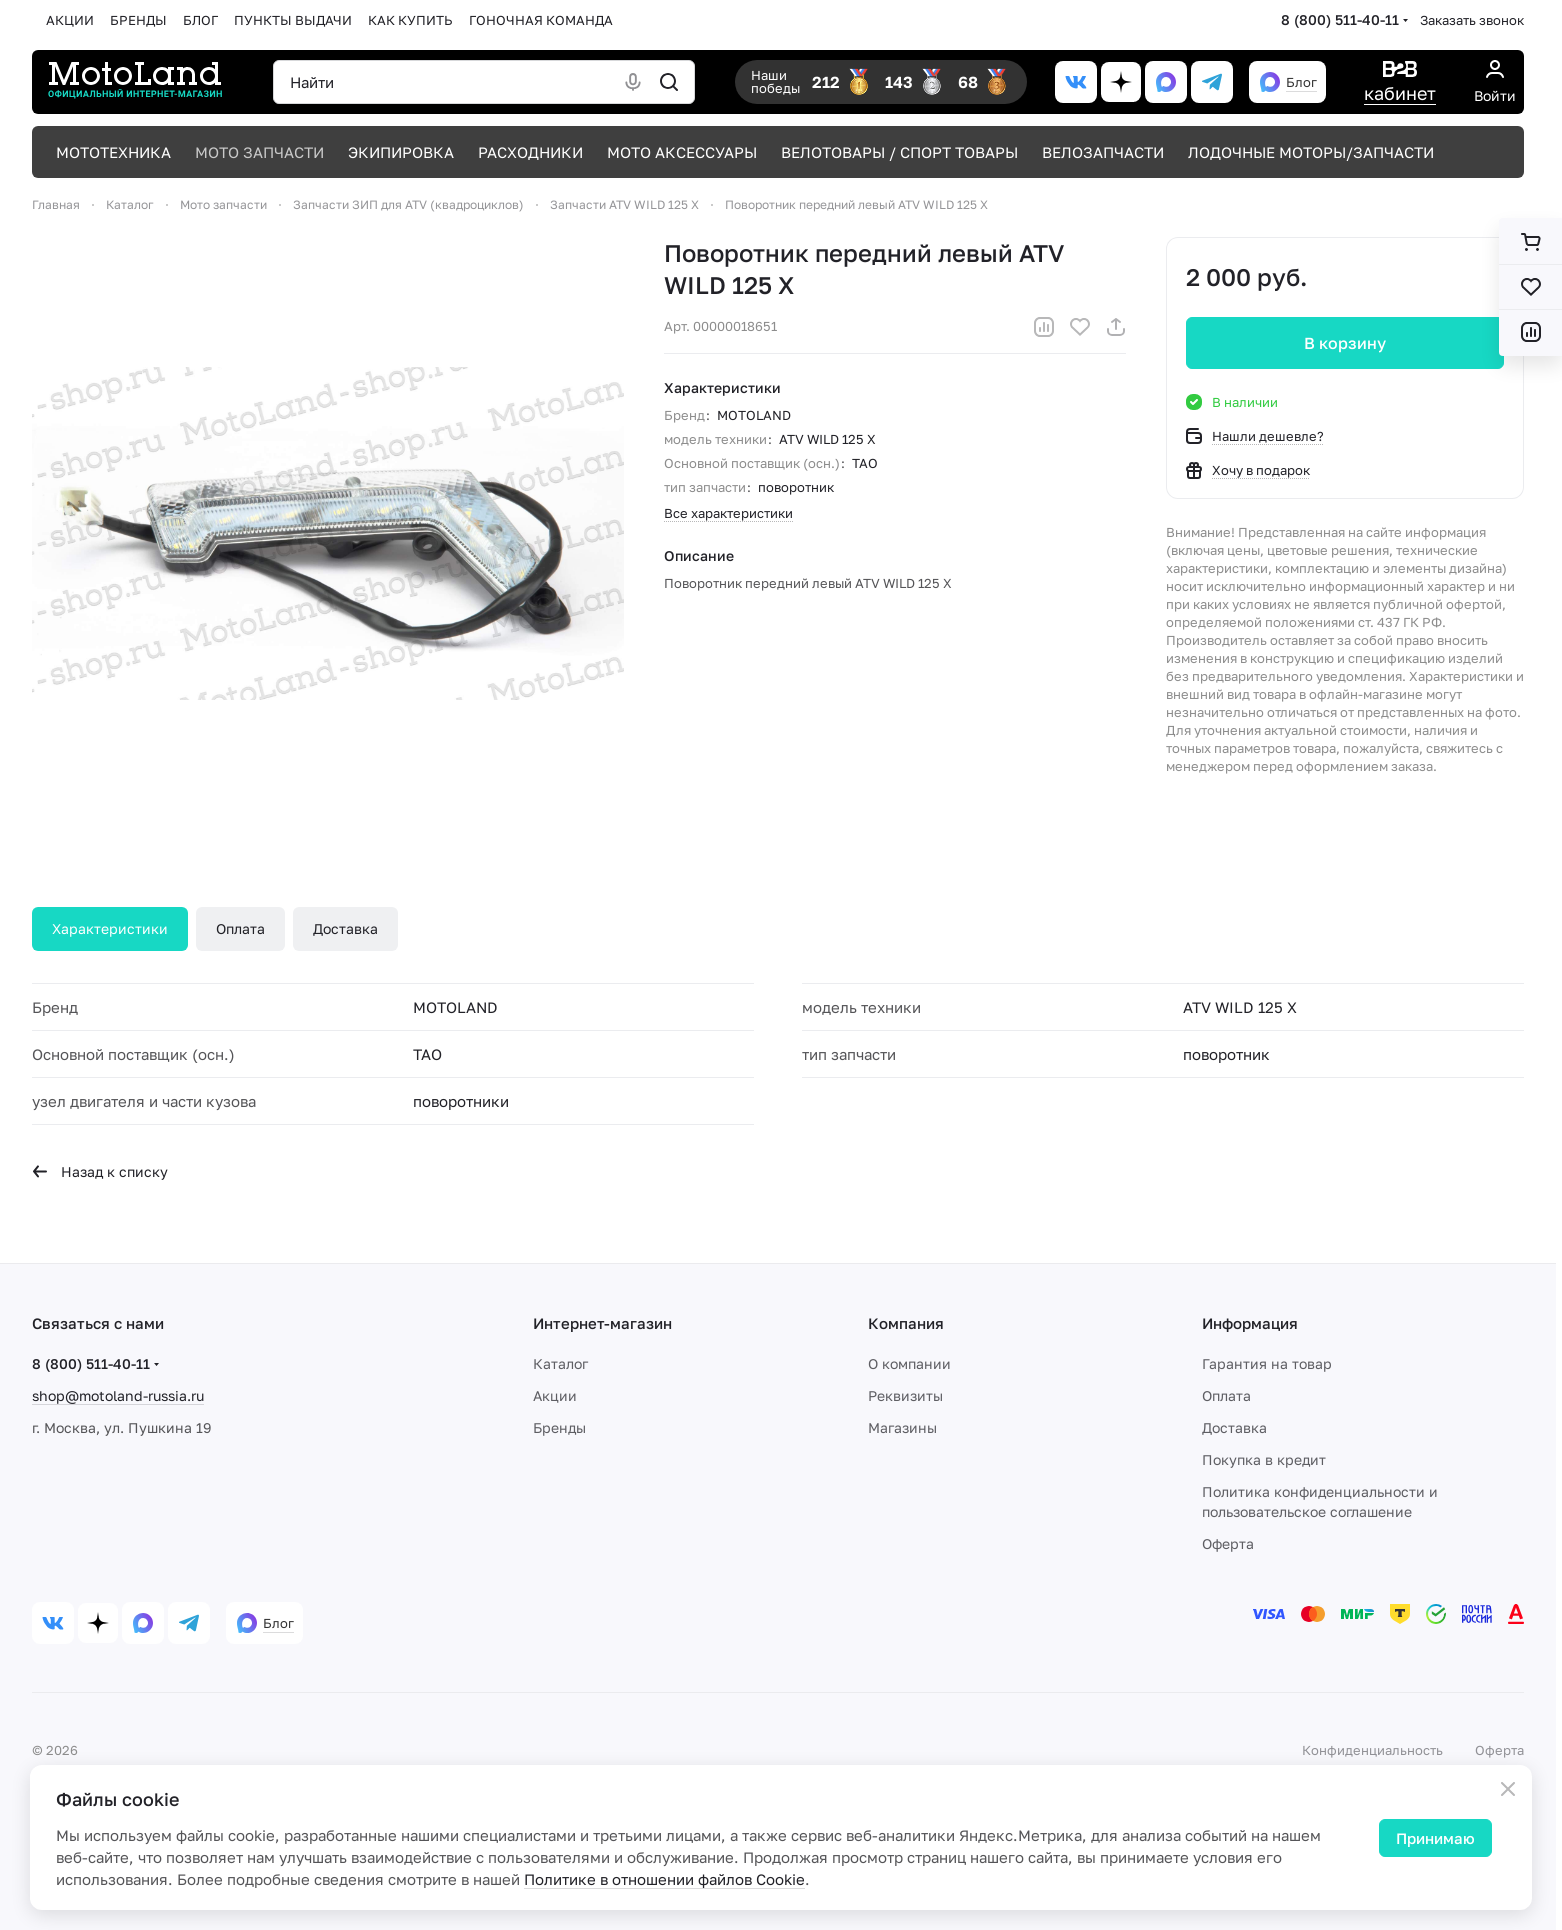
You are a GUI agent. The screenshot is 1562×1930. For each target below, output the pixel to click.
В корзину (1345, 343)
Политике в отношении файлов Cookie (664, 1879)
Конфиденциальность (1372, 1750)
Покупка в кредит (1264, 1459)
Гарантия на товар (1267, 1363)
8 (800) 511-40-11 (1340, 19)
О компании (909, 1363)
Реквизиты (905, 1395)
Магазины (902, 1427)
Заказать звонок (1472, 20)
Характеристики (110, 928)
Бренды (559, 1427)
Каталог (560, 1363)
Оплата (240, 928)
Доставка (345, 928)
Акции (555, 1395)
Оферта (1228, 1543)
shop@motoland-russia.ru (118, 1395)
